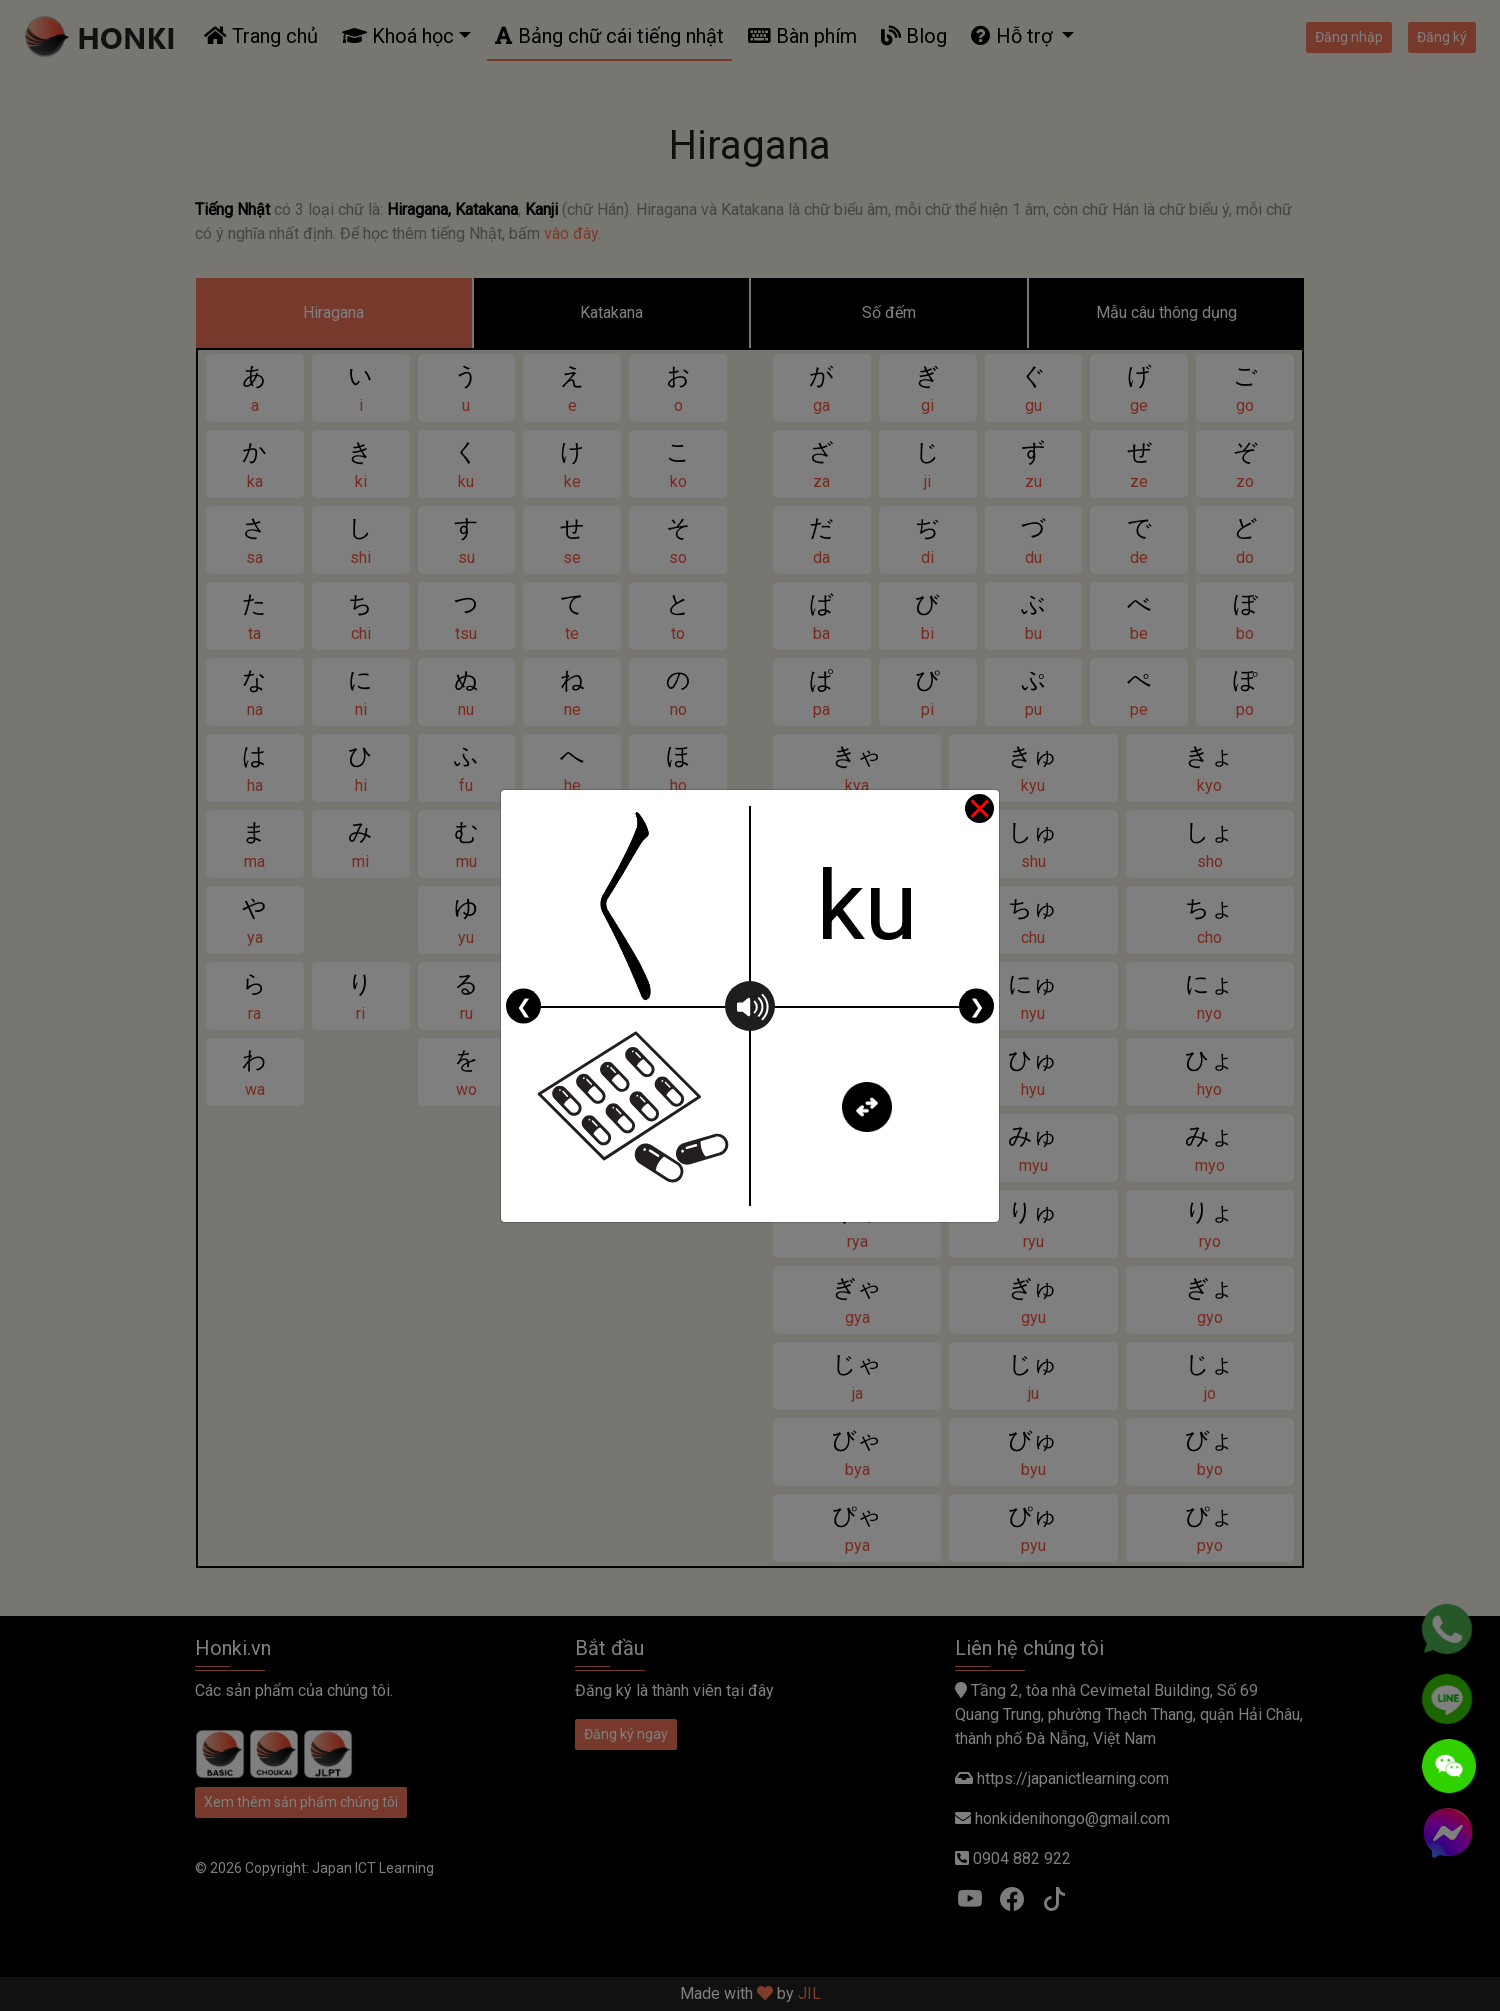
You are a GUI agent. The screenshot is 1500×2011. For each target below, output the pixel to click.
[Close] (979, 810)
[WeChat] (1449, 1766)
